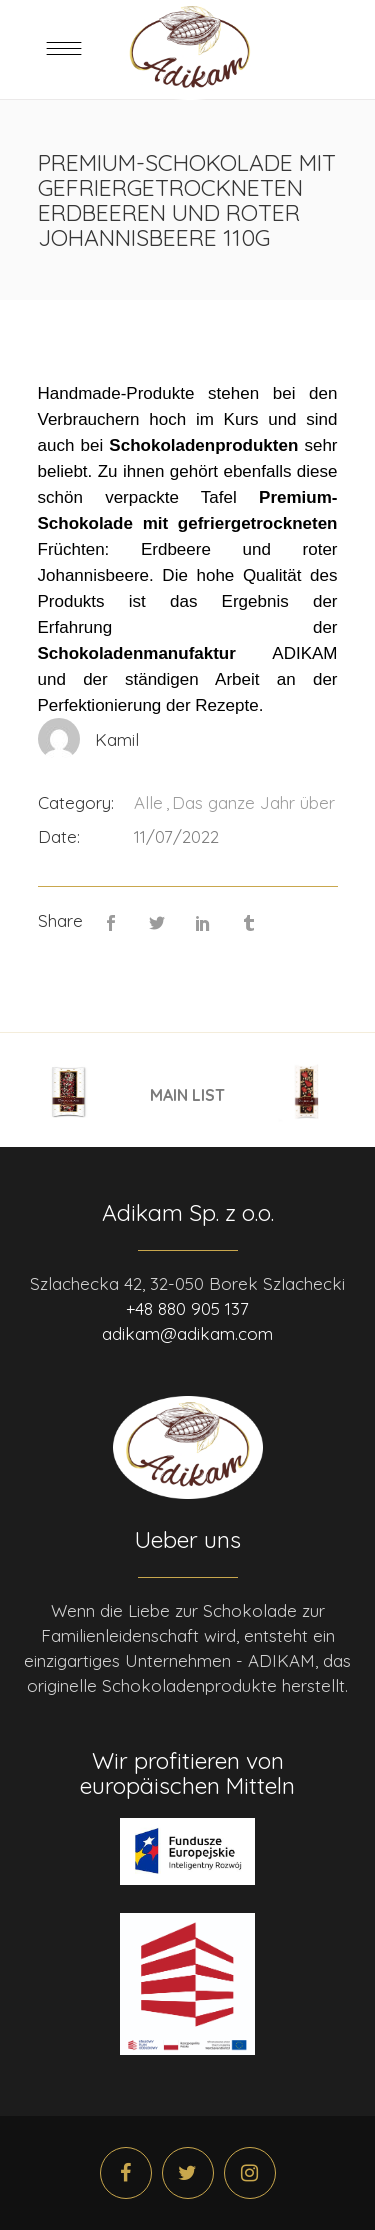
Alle (148, 802)
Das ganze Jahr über (253, 802)
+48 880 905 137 (187, 1308)
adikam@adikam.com (187, 1333)
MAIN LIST (187, 1094)
